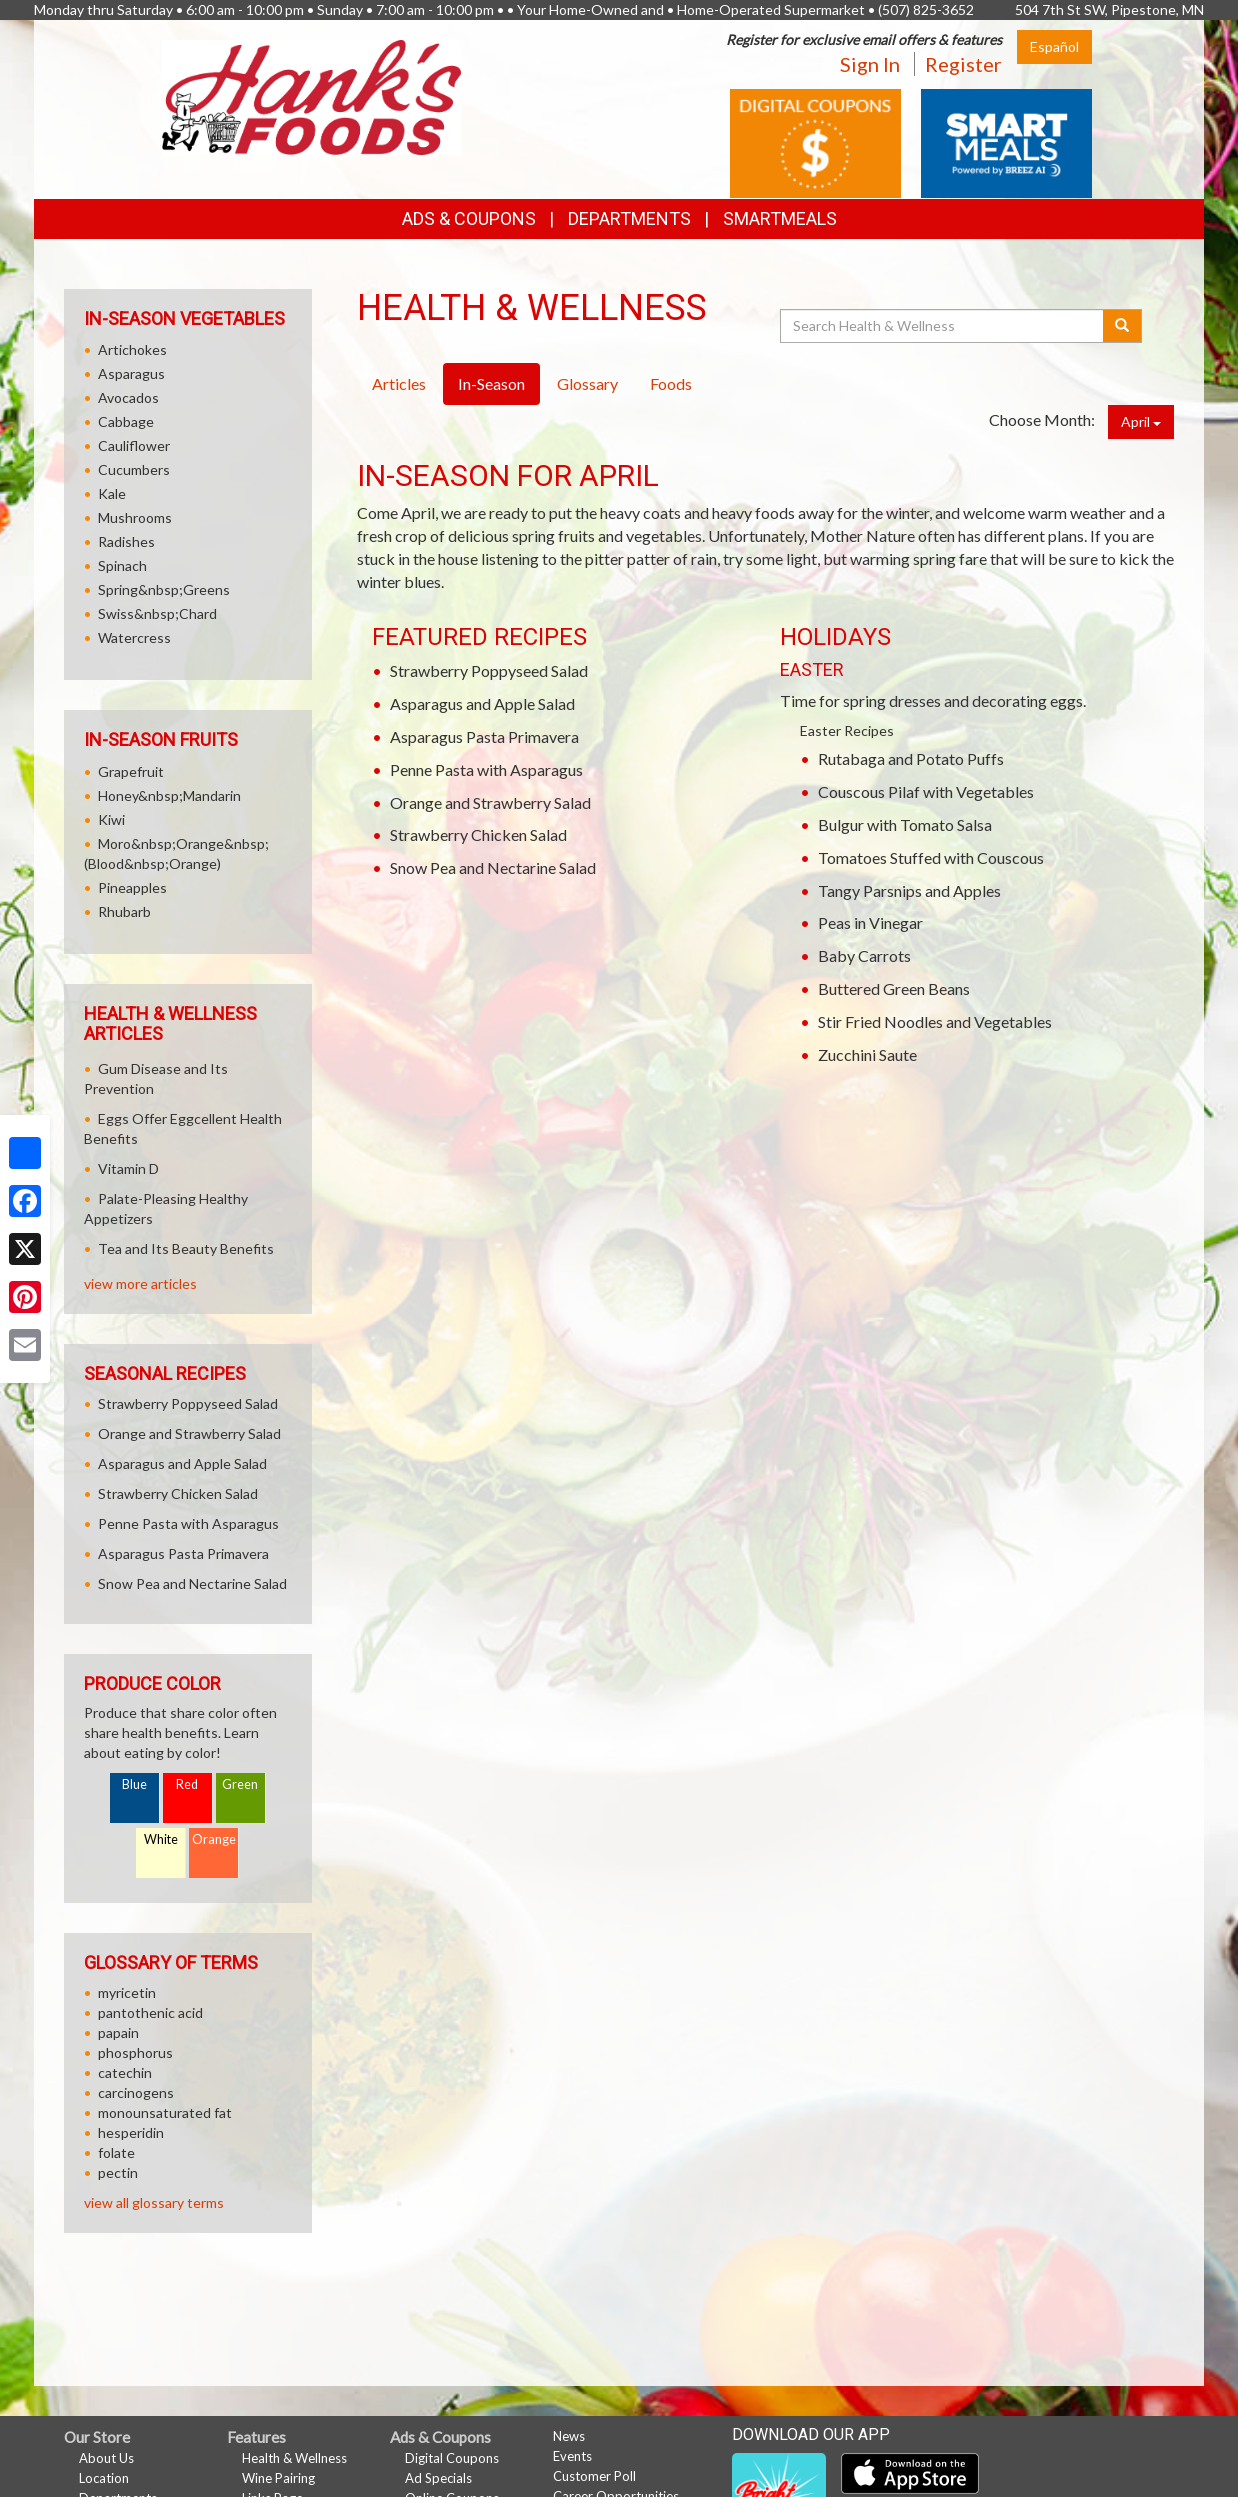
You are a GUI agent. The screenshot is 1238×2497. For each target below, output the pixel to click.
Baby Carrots (864, 955)
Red (187, 1784)
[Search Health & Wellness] (943, 326)
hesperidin (131, 2132)
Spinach (122, 565)
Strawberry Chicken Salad (478, 834)
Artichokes (132, 349)
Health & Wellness (294, 2458)
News (569, 2436)
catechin (125, 2072)
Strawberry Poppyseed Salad (489, 670)
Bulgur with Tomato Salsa (905, 824)
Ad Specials (438, 2478)
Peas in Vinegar (870, 922)
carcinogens (136, 2092)
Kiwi (111, 819)
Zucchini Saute (867, 1054)
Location (104, 2478)
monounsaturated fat (165, 2112)
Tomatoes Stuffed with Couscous (931, 857)
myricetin (127, 1992)
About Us (106, 2458)
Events (572, 2456)
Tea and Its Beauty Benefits (186, 1248)
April (1141, 421)
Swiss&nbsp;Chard (157, 613)
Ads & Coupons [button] (469, 218)
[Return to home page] (311, 95)
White (161, 1839)
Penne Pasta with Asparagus (486, 769)
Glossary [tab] (587, 383)
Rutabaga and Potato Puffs (911, 758)
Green (240, 1784)
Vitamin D (128, 1168)
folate (116, 2152)
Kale (112, 493)
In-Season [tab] (491, 383)
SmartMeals (780, 218)
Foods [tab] (671, 383)
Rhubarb (124, 911)
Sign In (870, 64)
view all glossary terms (154, 2202)
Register (963, 64)
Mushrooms (135, 517)
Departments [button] (629, 218)
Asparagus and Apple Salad (482, 703)
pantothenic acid (150, 2012)
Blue (134, 1784)
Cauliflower (134, 445)
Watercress (134, 637)
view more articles (140, 1283)
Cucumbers (134, 469)
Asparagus (131, 373)
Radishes (126, 541)
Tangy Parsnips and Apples (909, 890)
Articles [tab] (399, 383)
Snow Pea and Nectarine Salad (493, 867)
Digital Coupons (452, 2458)
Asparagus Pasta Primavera (484, 736)
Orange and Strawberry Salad (490, 802)
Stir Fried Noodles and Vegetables (935, 1021)
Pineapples (132, 887)
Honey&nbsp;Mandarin (169, 795)
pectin (118, 2172)
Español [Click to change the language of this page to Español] (1054, 46)
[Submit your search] (1122, 326)
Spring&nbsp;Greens (164, 589)
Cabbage (126, 421)
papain (118, 2032)
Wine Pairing (278, 2478)
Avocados (128, 397)
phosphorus (135, 2052)
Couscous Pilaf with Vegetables (926, 791)
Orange (214, 1839)
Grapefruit (131, 771)
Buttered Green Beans (894, 988)
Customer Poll (594, 2476)
